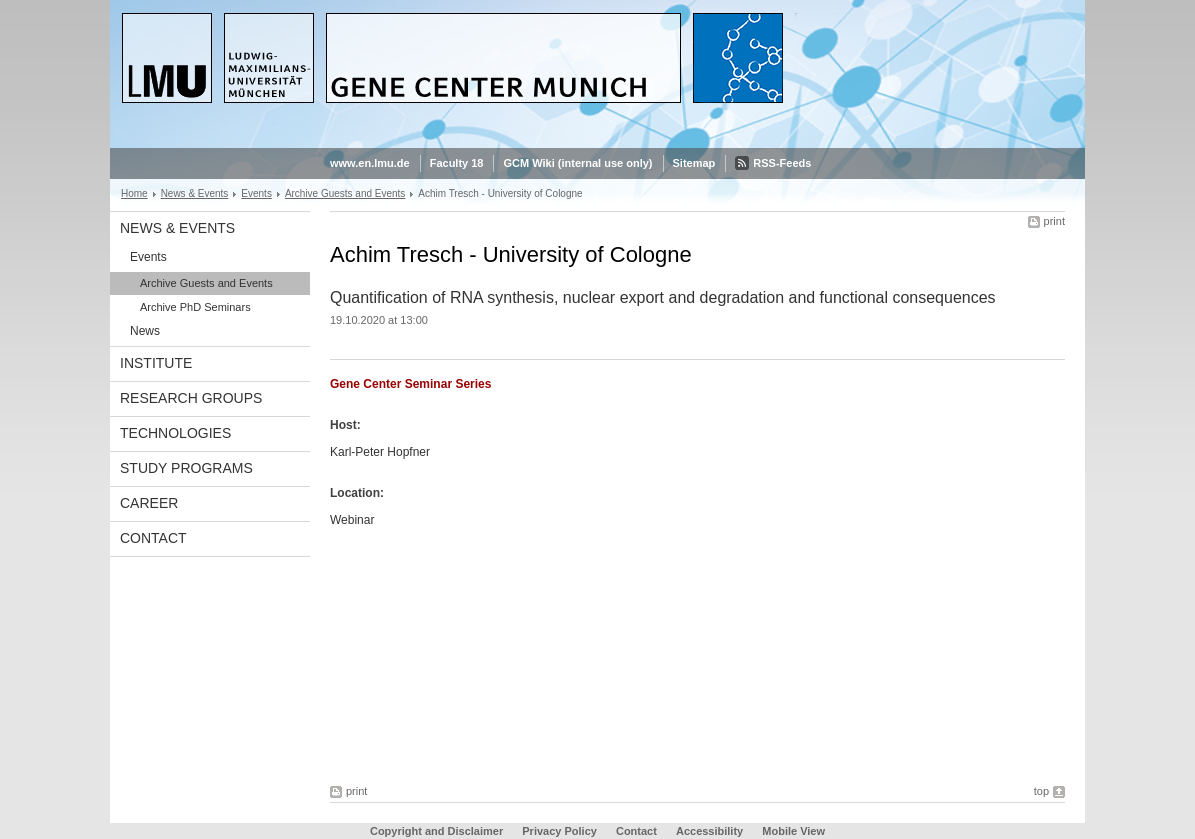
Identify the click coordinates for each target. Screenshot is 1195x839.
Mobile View (793, 831)
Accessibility (711, 831)
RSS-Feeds (782, 163)
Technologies (175, 433)
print (1054, 221)
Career (149, 503)
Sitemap (694, 163)
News (145, 331)
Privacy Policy (559, 831)
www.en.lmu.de (370, 163)
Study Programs (186, 468)
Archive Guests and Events (345, 193)
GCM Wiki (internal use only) (577, 163)
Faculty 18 (457, 163)
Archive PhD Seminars (195, 307)
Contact (153, 538)
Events (256, 193)
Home (134, 193)
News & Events (195, 193)
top (1041, 791)
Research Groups (191, 398)
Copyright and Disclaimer (436, 831)
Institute (156, 363)
